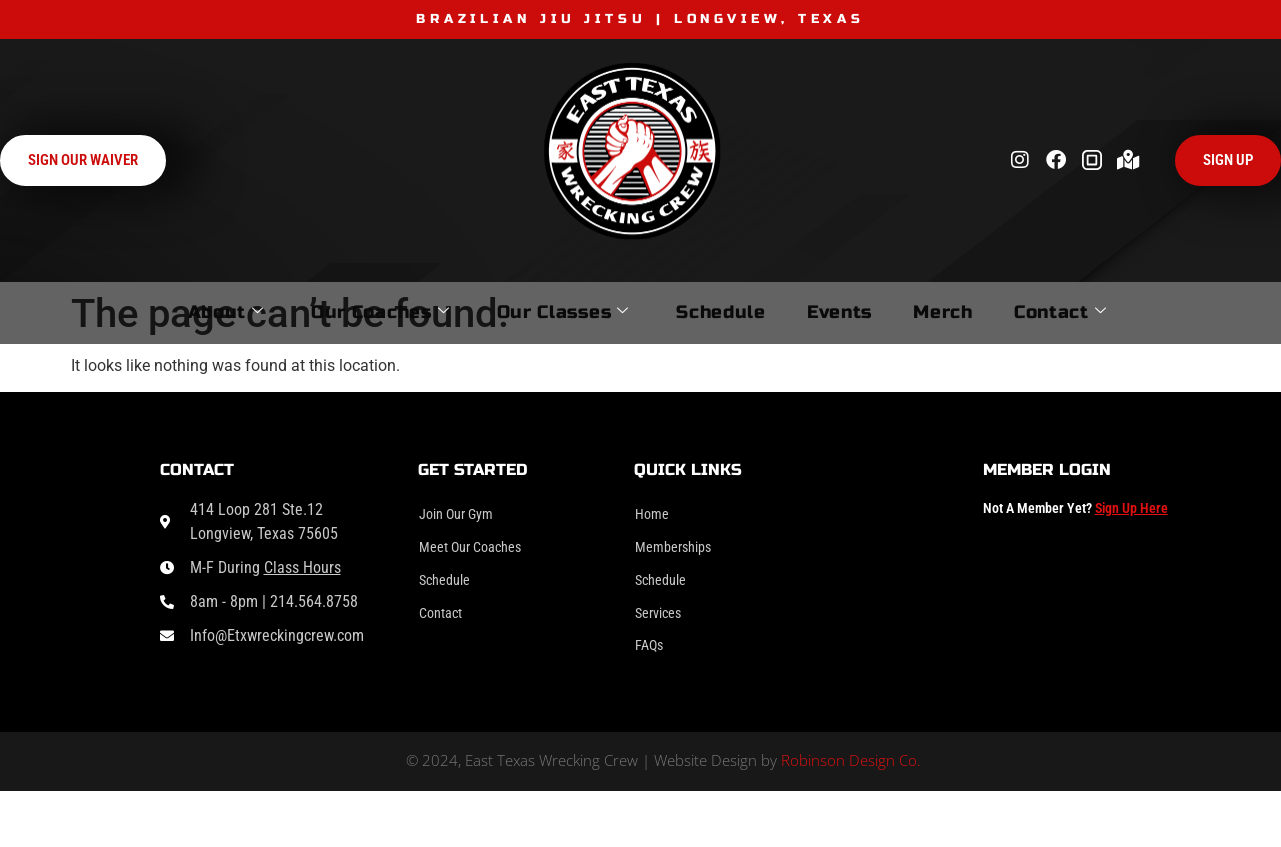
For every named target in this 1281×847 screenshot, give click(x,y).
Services (662, 623)
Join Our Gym (462, 515)
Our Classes (524, 312)
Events (858, 312)
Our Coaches (313, 312)
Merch (991, 312)
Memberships (678, 551)
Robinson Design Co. (851, 776)
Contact (1137, 312)
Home (654, 515)
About (130, 312)
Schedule (712, 312)
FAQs (651, 659)
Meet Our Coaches (478, 551)
